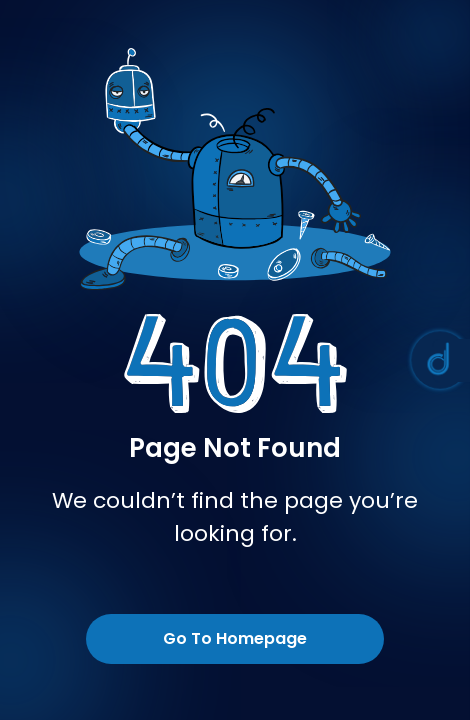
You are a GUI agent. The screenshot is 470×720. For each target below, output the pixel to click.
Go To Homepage (235, 638)
